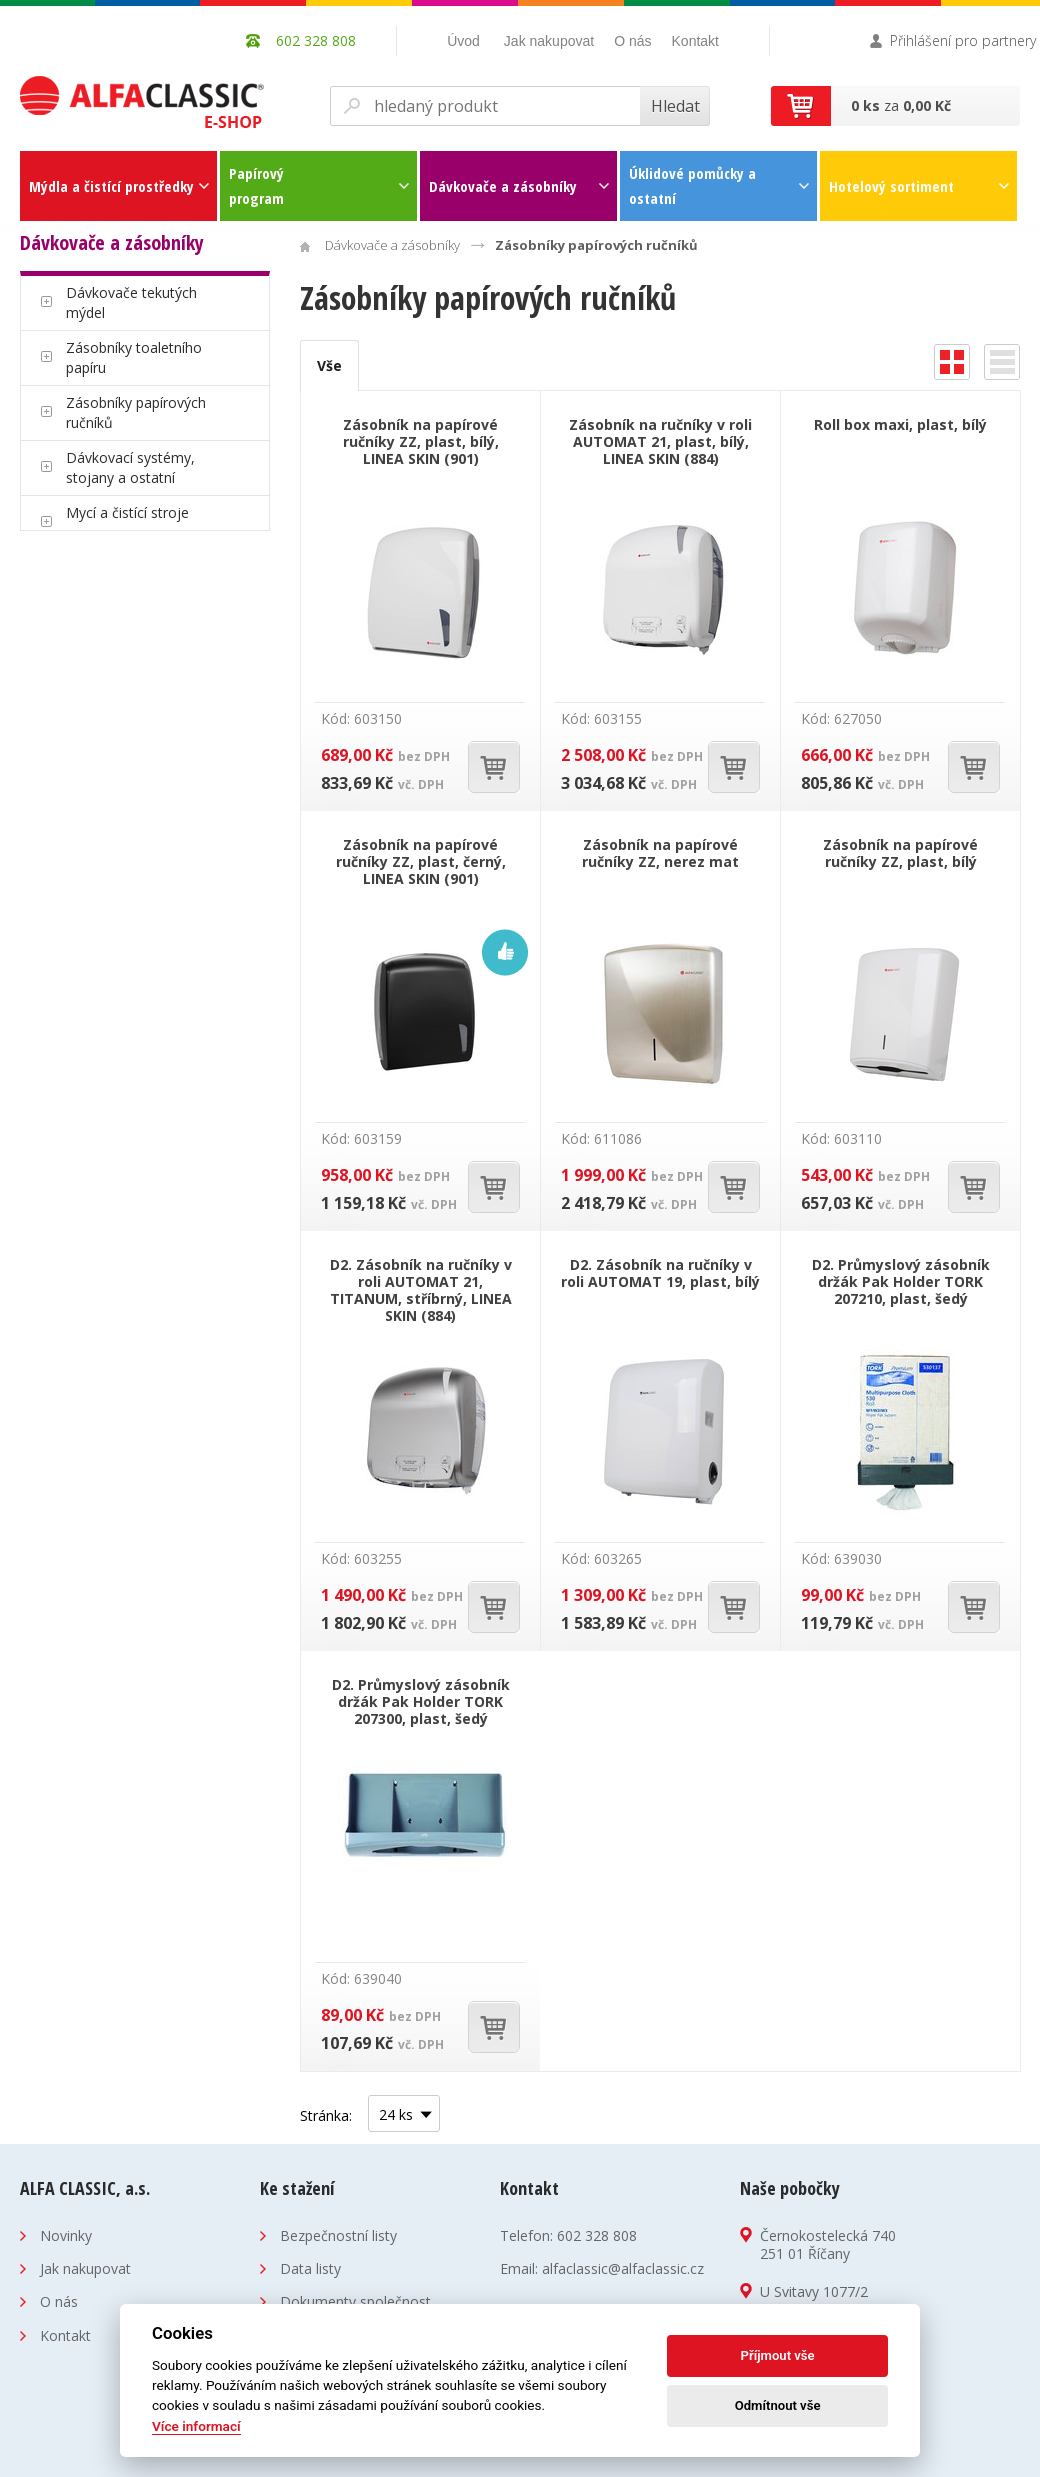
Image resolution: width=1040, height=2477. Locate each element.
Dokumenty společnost (355, 2301)
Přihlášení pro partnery (963, 40)
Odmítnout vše (778, 2405)
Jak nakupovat (549, 41)
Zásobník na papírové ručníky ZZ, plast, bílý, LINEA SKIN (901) (421, 441)
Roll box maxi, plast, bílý (900, 424)
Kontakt (695, 41)
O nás (632, 41)
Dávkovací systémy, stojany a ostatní (130, 467)
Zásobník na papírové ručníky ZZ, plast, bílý (900, 853)
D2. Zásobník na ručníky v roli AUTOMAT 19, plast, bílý (660, 1273)
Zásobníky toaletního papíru (134, 357)
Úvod (463, 41)
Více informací (196, 2426)
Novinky (66, 2235)
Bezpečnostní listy (338, 2235)
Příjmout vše (778, 2355)
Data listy (310, 2268)
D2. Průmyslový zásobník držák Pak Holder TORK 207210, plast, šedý (901, 1281)
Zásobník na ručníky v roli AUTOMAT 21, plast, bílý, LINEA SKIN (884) (660, 441)
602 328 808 (597, 2235)
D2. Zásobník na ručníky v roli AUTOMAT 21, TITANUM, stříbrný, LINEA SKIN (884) (421, 1290)
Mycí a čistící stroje (127, 512)
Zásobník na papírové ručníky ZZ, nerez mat (660, 853)
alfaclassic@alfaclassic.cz (623, 2268)
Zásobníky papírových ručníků (136, 412)
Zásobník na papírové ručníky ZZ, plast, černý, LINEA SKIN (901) (421, 861)
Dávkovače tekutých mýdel (131, 302)
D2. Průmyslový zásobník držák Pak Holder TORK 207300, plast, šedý (421, 1701)
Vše (329, 365)
